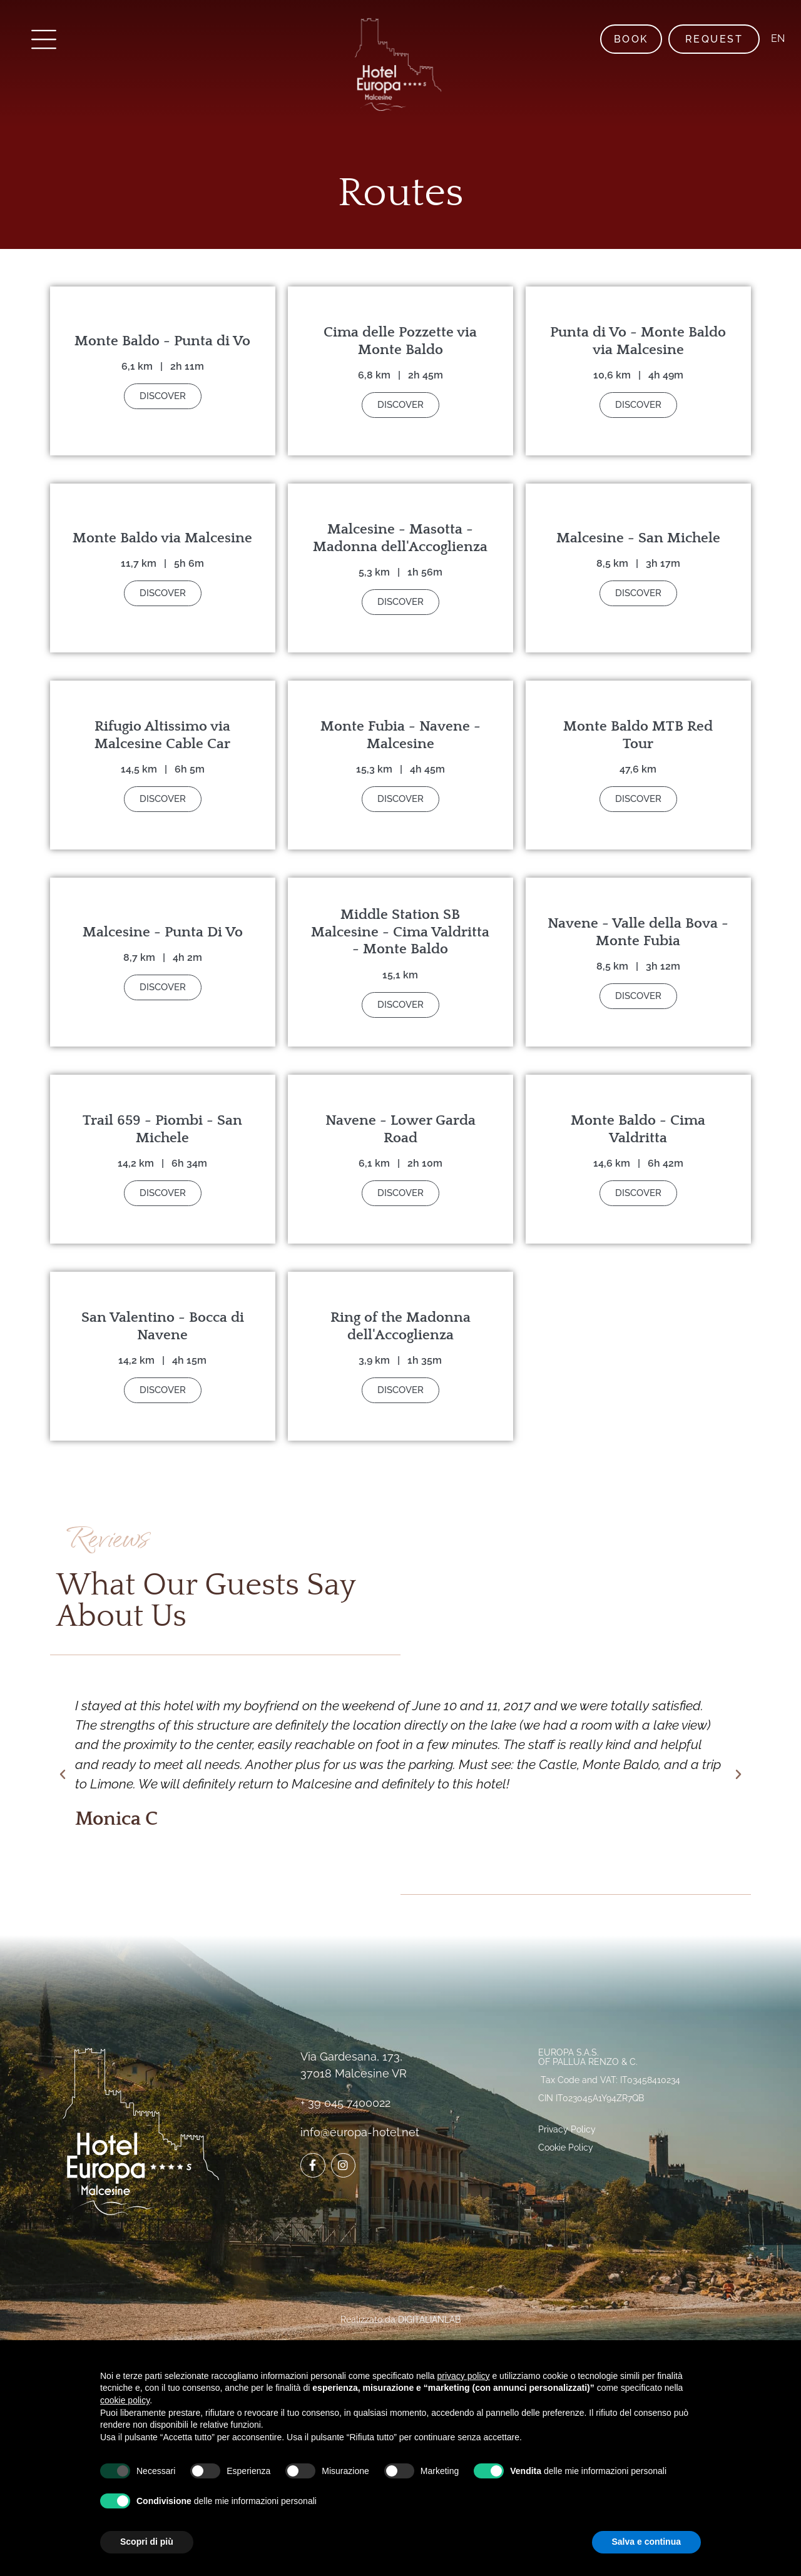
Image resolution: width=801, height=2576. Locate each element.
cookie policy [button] (125, 2400)
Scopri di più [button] (146, 2542)
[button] (62, 1774)
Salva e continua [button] (646, 2542)
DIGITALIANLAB (429, 2320)
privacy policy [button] (463, 2376)
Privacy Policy (567, 2129)
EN (776, 38)
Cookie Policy (565, 2147)
